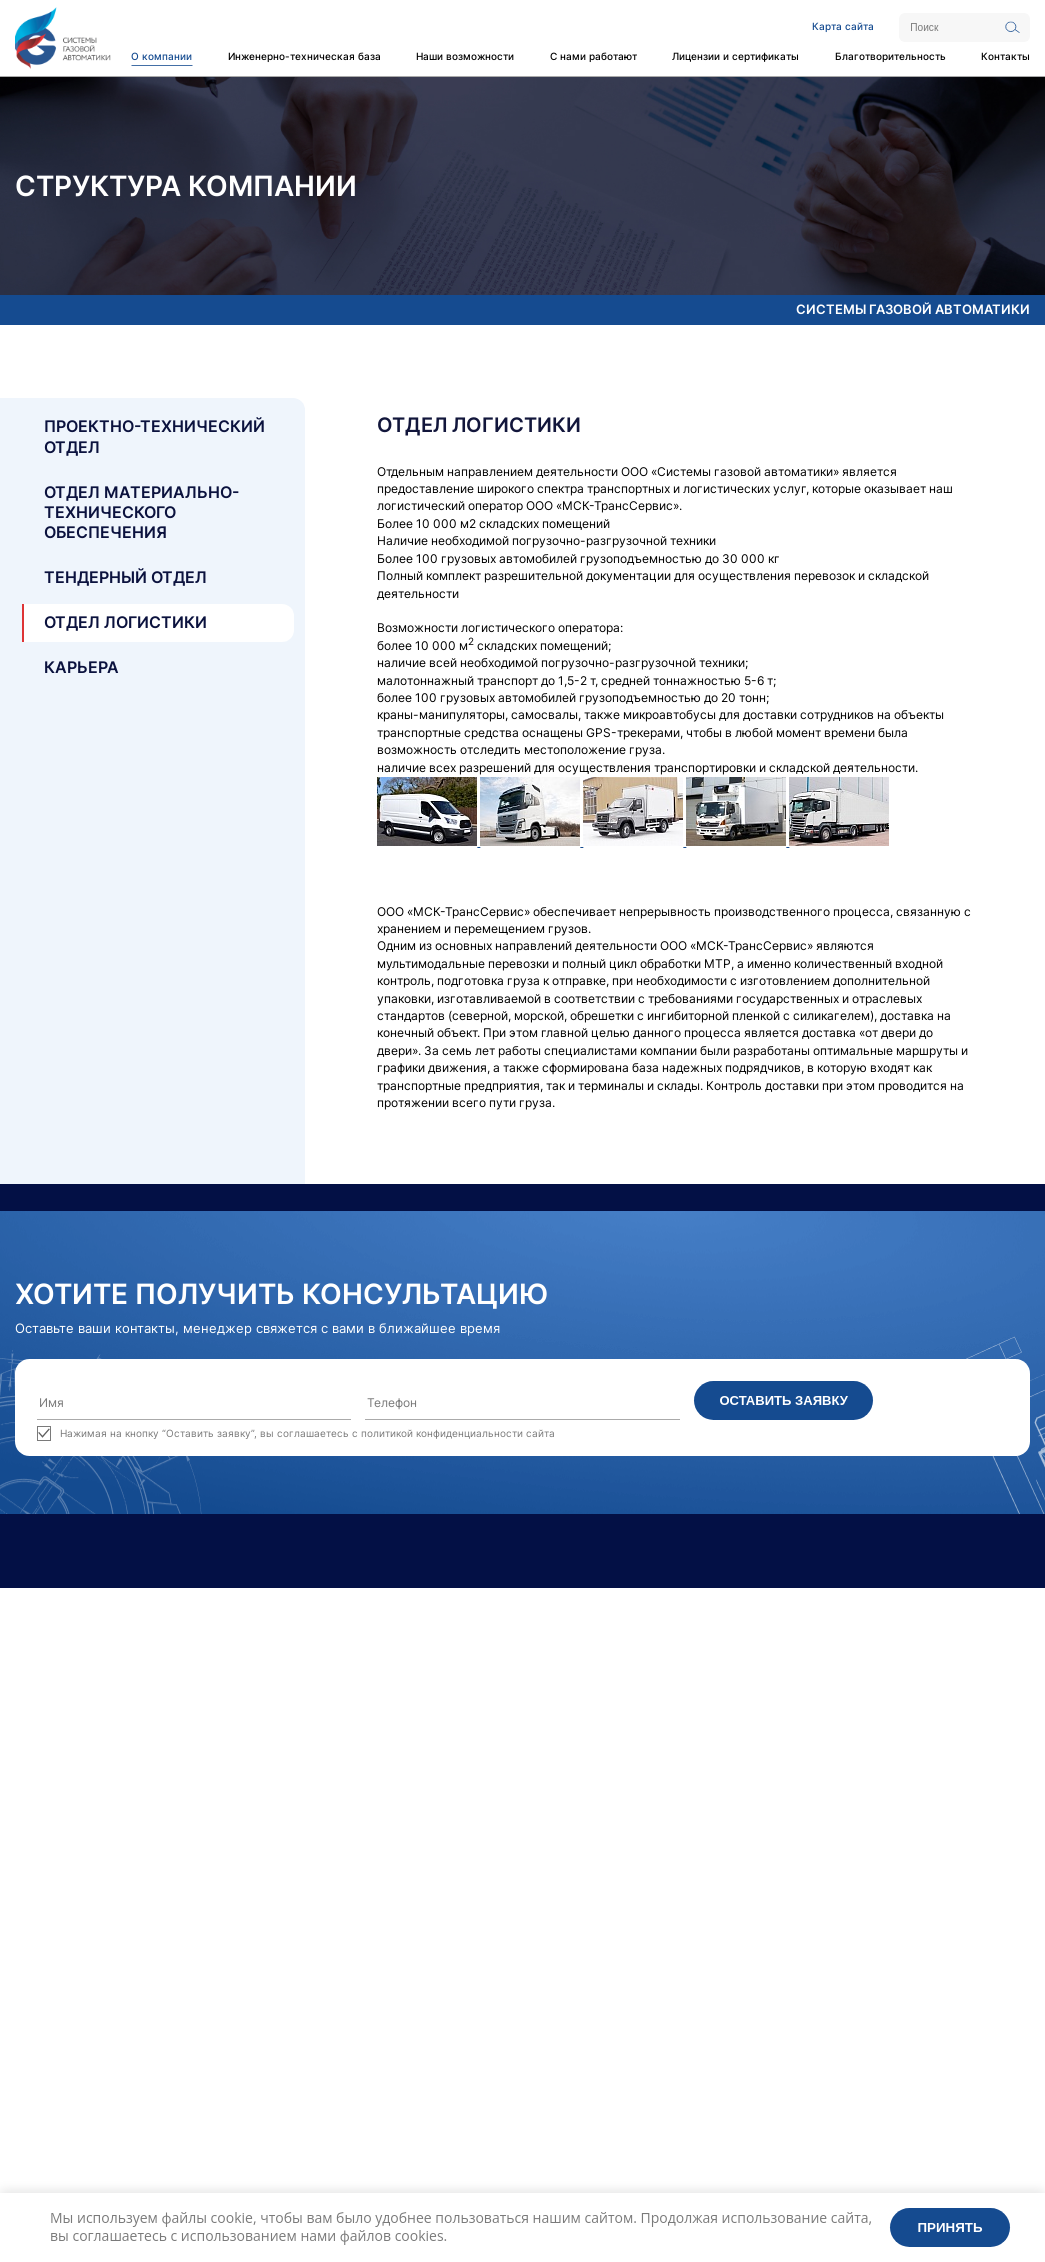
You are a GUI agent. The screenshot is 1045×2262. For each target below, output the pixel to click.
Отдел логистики (125, 622)
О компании (161, 56)
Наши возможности (465, 56)
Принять (950, 2227)
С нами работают (593, 56)
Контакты (1005, 56)
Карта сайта (843, 26)
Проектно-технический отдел (154, 436)
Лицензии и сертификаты (735, 56)
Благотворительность (890, 56)
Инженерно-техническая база (304, 56)
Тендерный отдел (125, 577)
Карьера (81, 667)
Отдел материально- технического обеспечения (141, 513)
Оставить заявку (783, 1400)
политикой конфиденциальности (442, 1433)
